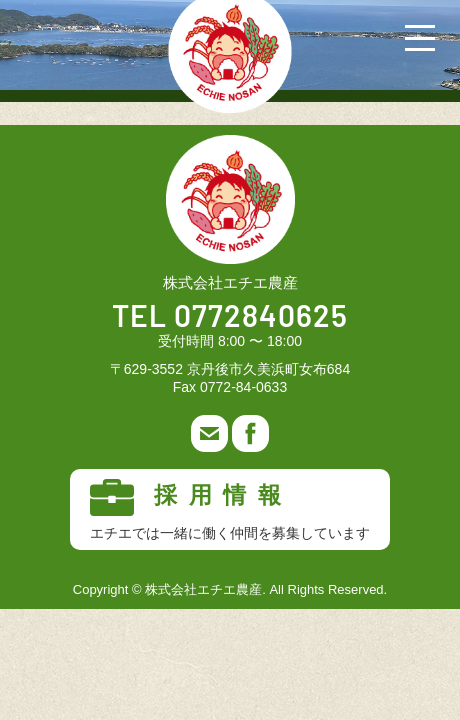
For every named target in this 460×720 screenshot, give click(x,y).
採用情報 (230, 510)
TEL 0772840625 (230, 318)
